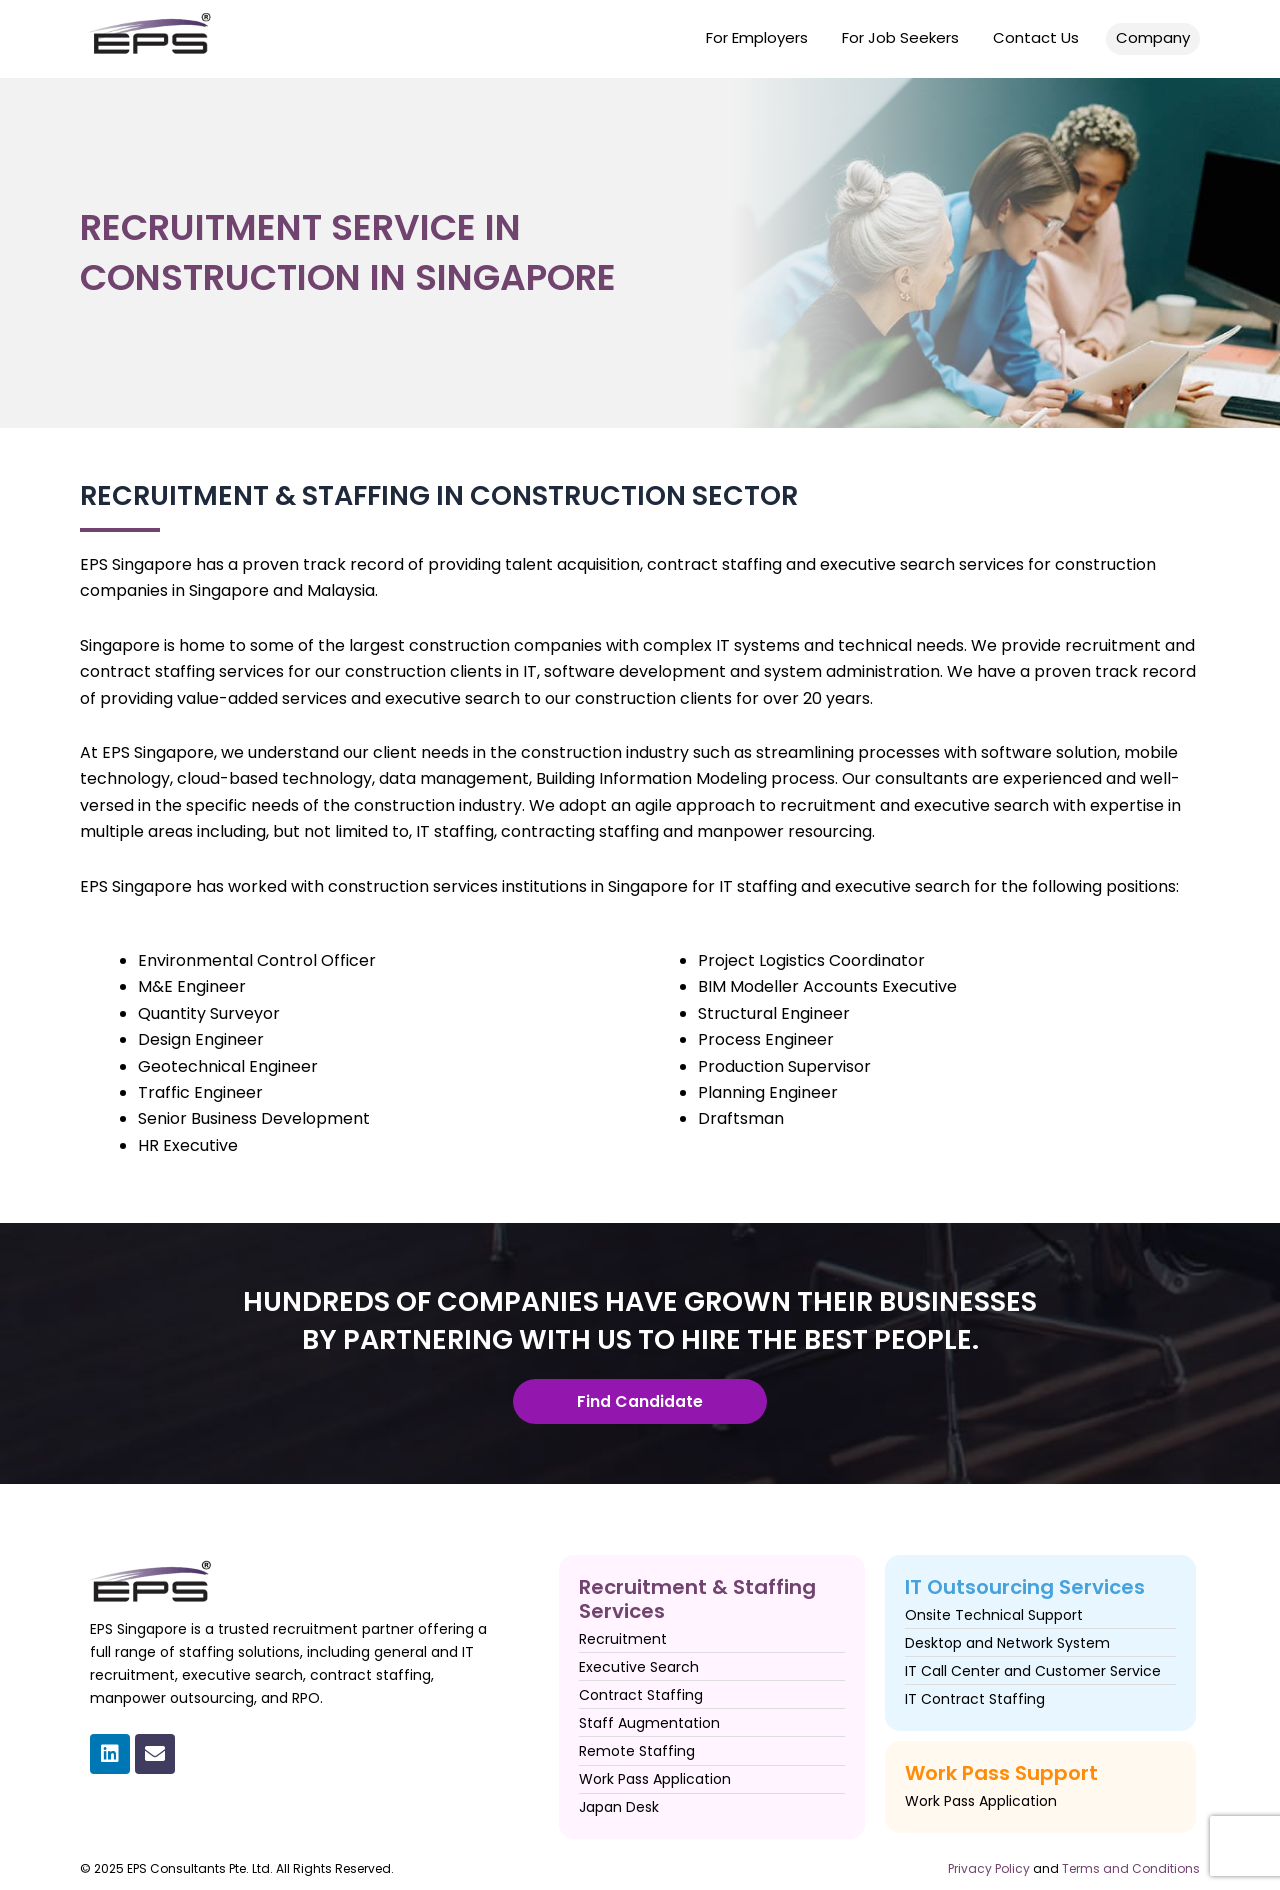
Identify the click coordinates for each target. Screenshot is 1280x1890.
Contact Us (1036, 37)
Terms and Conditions (1131, 1868)
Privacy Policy (989, 1868)
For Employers (757, 37)
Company (1153, 37)
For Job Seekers (900, 37)
